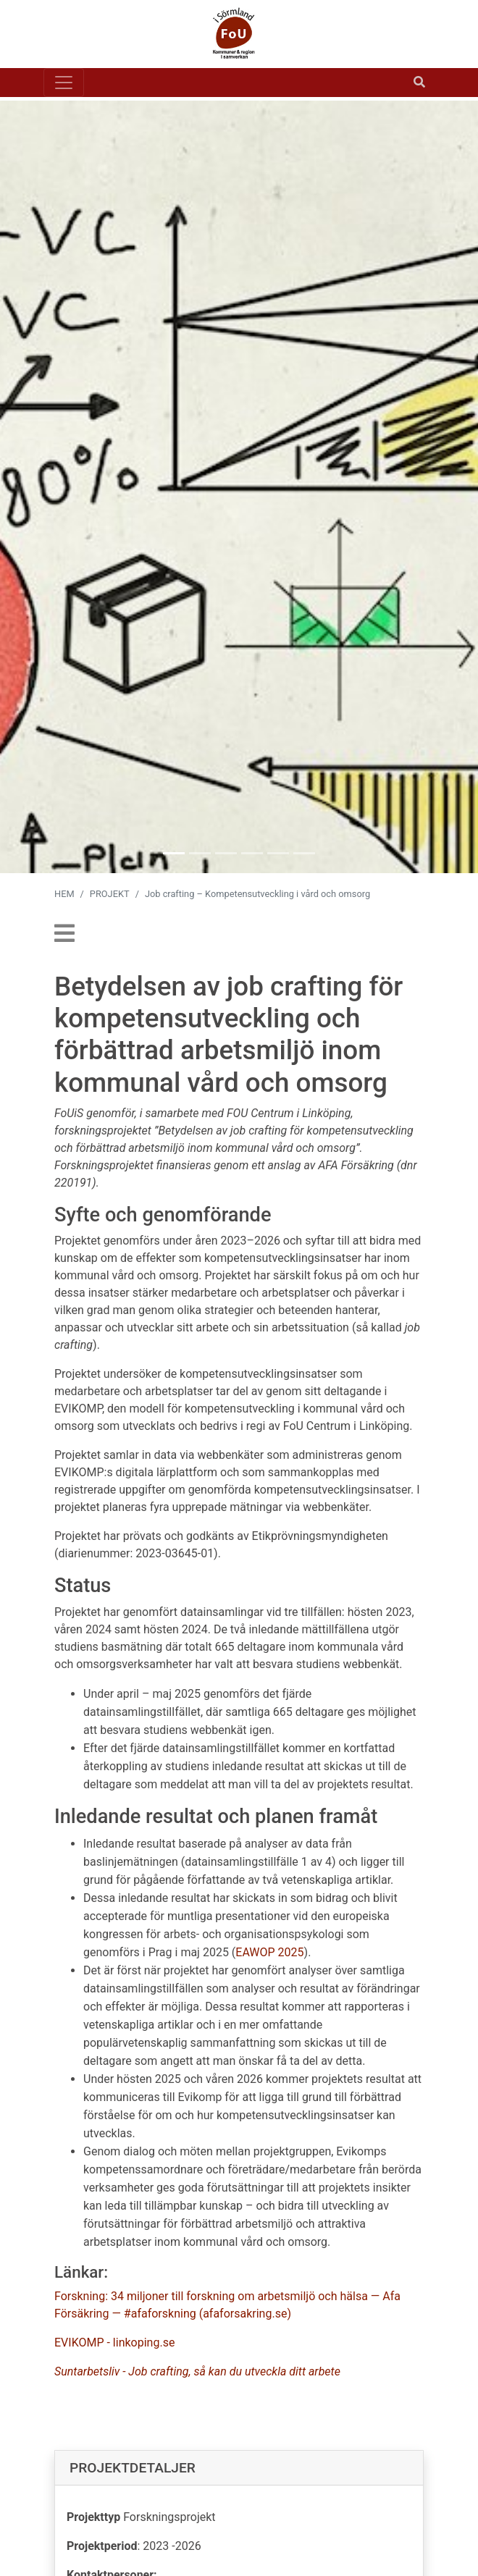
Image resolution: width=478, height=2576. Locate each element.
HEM (64, 893)
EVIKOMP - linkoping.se (114, 2342)
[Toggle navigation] (63, 82)
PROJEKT (110, 893)
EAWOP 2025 (269, 1952)
